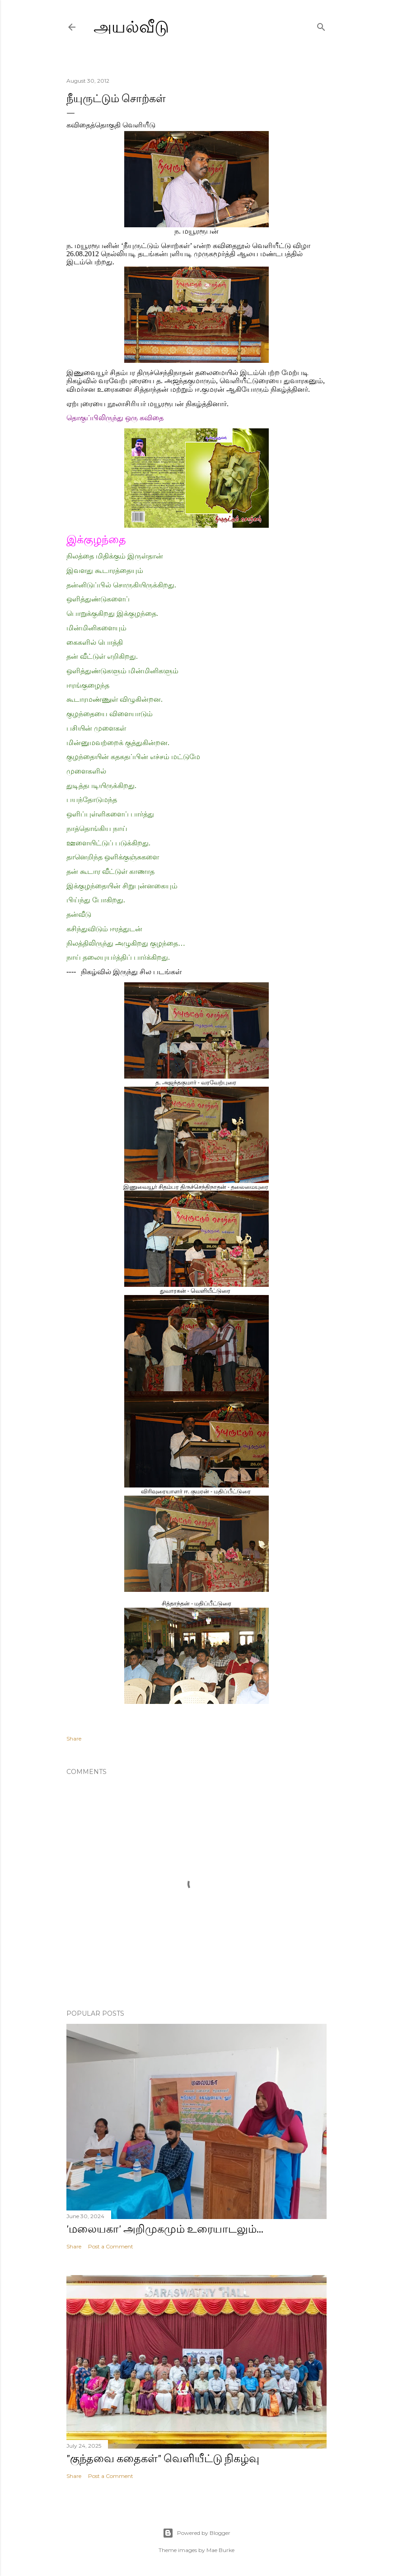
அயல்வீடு (131, 27)
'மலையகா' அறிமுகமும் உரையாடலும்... (164, 2229)
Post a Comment (110, 2246)
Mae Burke (220, 2550)
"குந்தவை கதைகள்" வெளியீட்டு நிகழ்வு (162, 2458)
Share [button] (73, 1738)
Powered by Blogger (196, 2533)
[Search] (321, 25)
